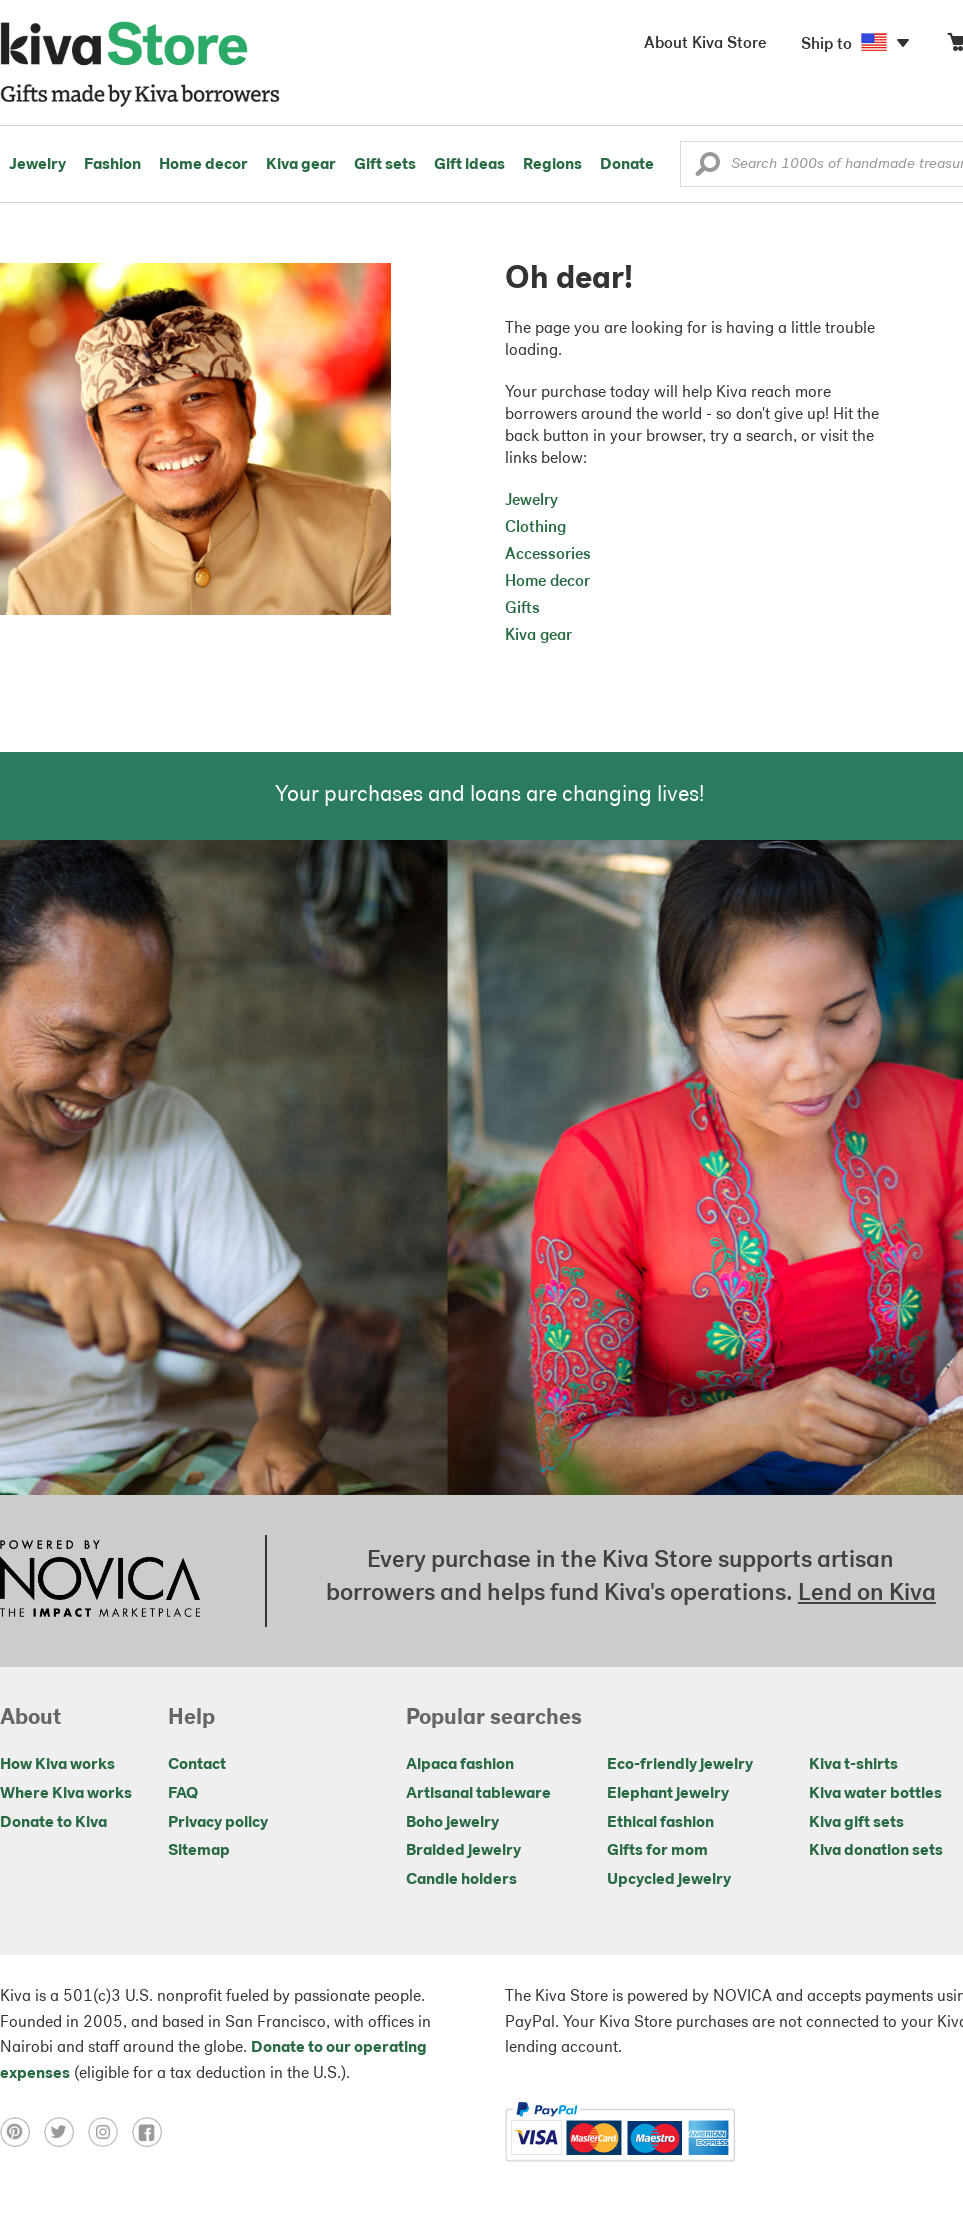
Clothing (535, 528)
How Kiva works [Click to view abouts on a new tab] (57, 1765)
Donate (627, 165)
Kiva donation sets (876, 1851)
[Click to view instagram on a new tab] (110, 2132)
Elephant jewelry (668, 1794)
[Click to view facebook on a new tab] (152, 2132)
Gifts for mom (657, 1851)
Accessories (548, 555)
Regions (552, 165)
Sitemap (199, 1851)
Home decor (203, 165)
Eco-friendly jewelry (680, 1765)
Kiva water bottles (875, 1794)
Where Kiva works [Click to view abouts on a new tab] (66, 1794)
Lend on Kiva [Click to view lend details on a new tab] (867, 1594)
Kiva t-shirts (853, 1765)
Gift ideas (469, 165)
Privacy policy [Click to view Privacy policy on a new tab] (218, 1823)
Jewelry (37, 165)
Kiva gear (301, 165)
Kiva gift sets (856, 1823)
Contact (197, 1765)
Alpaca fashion (460, 1765)
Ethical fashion (660, 1823)
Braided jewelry (463, 1851)
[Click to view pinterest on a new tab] (22, 2132)
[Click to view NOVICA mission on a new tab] (100, 1581)
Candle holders (461, 1880)
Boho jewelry (452, 1823)
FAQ (183, 1794)
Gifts (522, 609)
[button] (707, 169)
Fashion (112, 165)
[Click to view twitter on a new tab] (66, 2132)
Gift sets (385, 165)
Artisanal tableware (478, 1794)
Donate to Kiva (53, 1823)
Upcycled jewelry (669, 1880)
